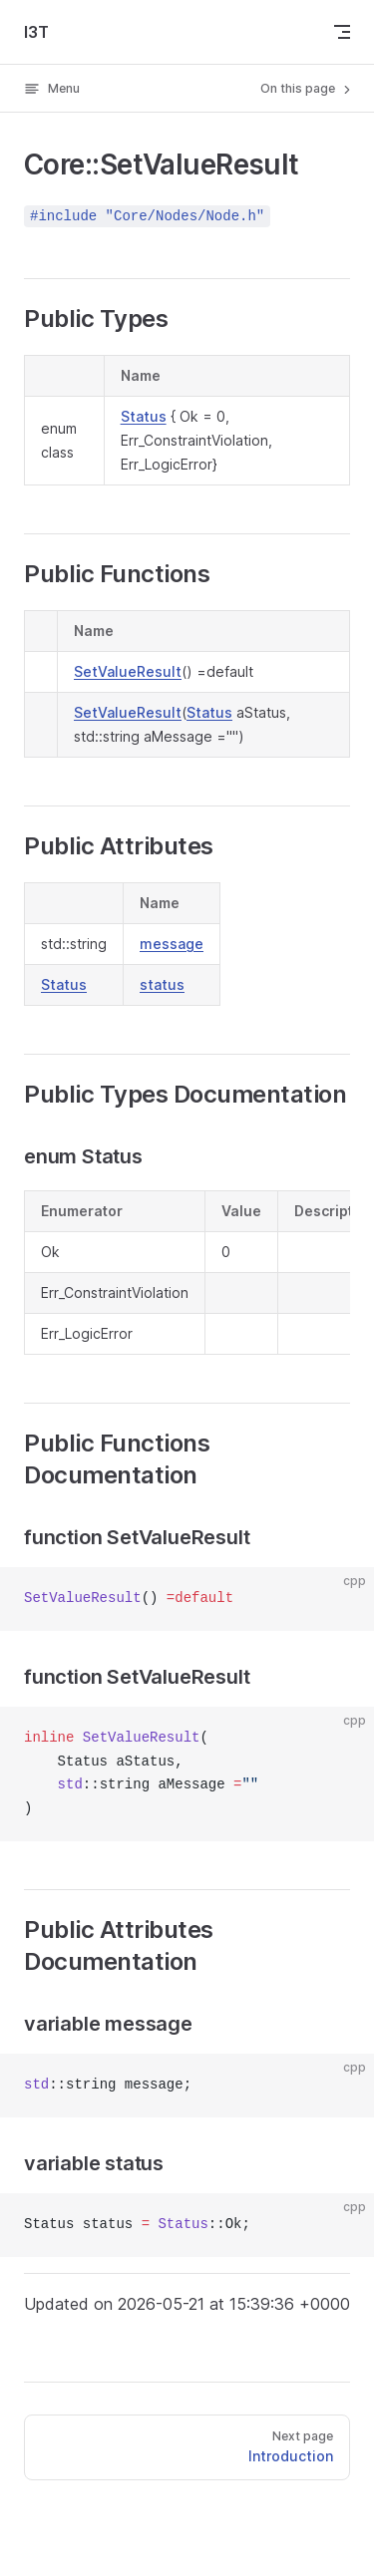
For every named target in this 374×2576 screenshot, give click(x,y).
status (162, 984)
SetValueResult (128, 671)
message (171, 943)
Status (144, 416)
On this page (307, 89)
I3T (36, 32)
